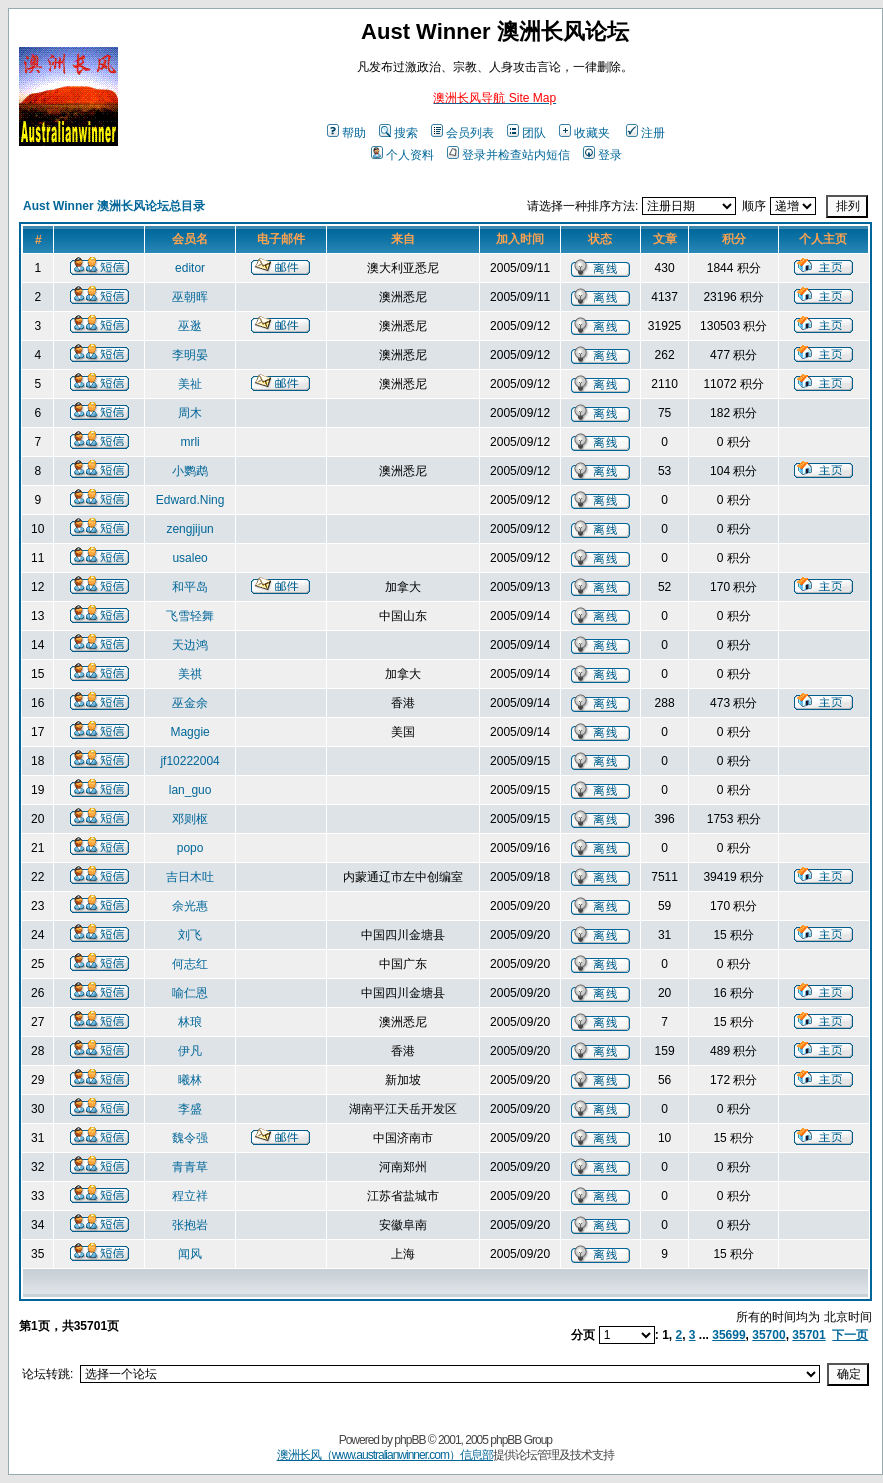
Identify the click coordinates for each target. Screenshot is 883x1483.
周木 (190, 413)
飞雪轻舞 (190, 616)
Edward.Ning (190, 500)
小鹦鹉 (190, 471)
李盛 (190, 1109)
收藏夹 (584, 133)
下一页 (850, 1335)
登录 (602, 155)
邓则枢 (190, 819)
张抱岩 (190, 1225)
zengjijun (189, 529)
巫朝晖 (190, 297)
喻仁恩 (190, 993)
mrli (189, 442)
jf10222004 (189, 761)
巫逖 (190, 326)
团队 (526, 133)
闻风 (190, 1254)
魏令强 (190, 1138)
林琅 (190, 1022)
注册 (645, 133)
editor (190, 268)
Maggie (189, 732)
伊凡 (190, 1051)
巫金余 (190, 703)
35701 (808, 1335)
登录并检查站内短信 (508, 155)
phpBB (409, 1440)
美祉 (190, 384)
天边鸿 (190, 645)
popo (190, 848)
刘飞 (190, 935)
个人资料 (402, 155)
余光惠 (190, 906)
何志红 (190, 964)
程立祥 (190, 1196)
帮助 (346, 133)
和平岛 (190, 587)
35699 (728, 1335)
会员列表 (462, 133)
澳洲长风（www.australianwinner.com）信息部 (385, 1455)
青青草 (190, 1167)
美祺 (190, 674)
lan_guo (190, 790)
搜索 (398, 133)
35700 (768, 1335)
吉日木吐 (190, 877)
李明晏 (190, 355)
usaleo (189, 558)
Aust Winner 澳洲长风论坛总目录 (114, 206)
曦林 (190, 1080)
